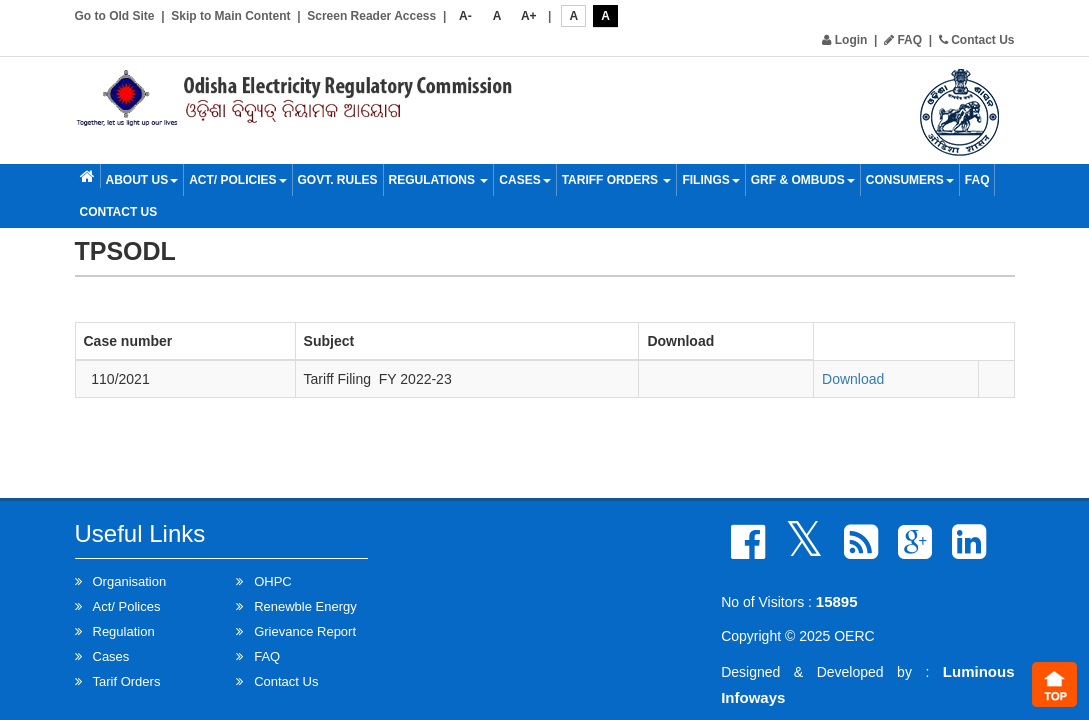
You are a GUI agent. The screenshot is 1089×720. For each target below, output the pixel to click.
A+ (529, 16)
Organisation (130, 581)
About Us (142, 180)
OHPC (273, 581)
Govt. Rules (338, 180)
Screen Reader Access (371, 16)
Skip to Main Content (230, 16)
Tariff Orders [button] (617, 180)
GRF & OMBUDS (803, 180)
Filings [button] (710, 180)
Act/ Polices (127, 606)
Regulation (124, 631)
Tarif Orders (127, 681)
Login (844, 40)
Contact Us (977, 40)
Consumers (910, 180)
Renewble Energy (305, 606)
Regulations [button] (439, 180)
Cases (524, 180)
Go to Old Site (115, 16)
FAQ (903, 40)
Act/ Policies (237, 180)
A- (465, 16)
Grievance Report (305, 631)
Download (853, 379)
